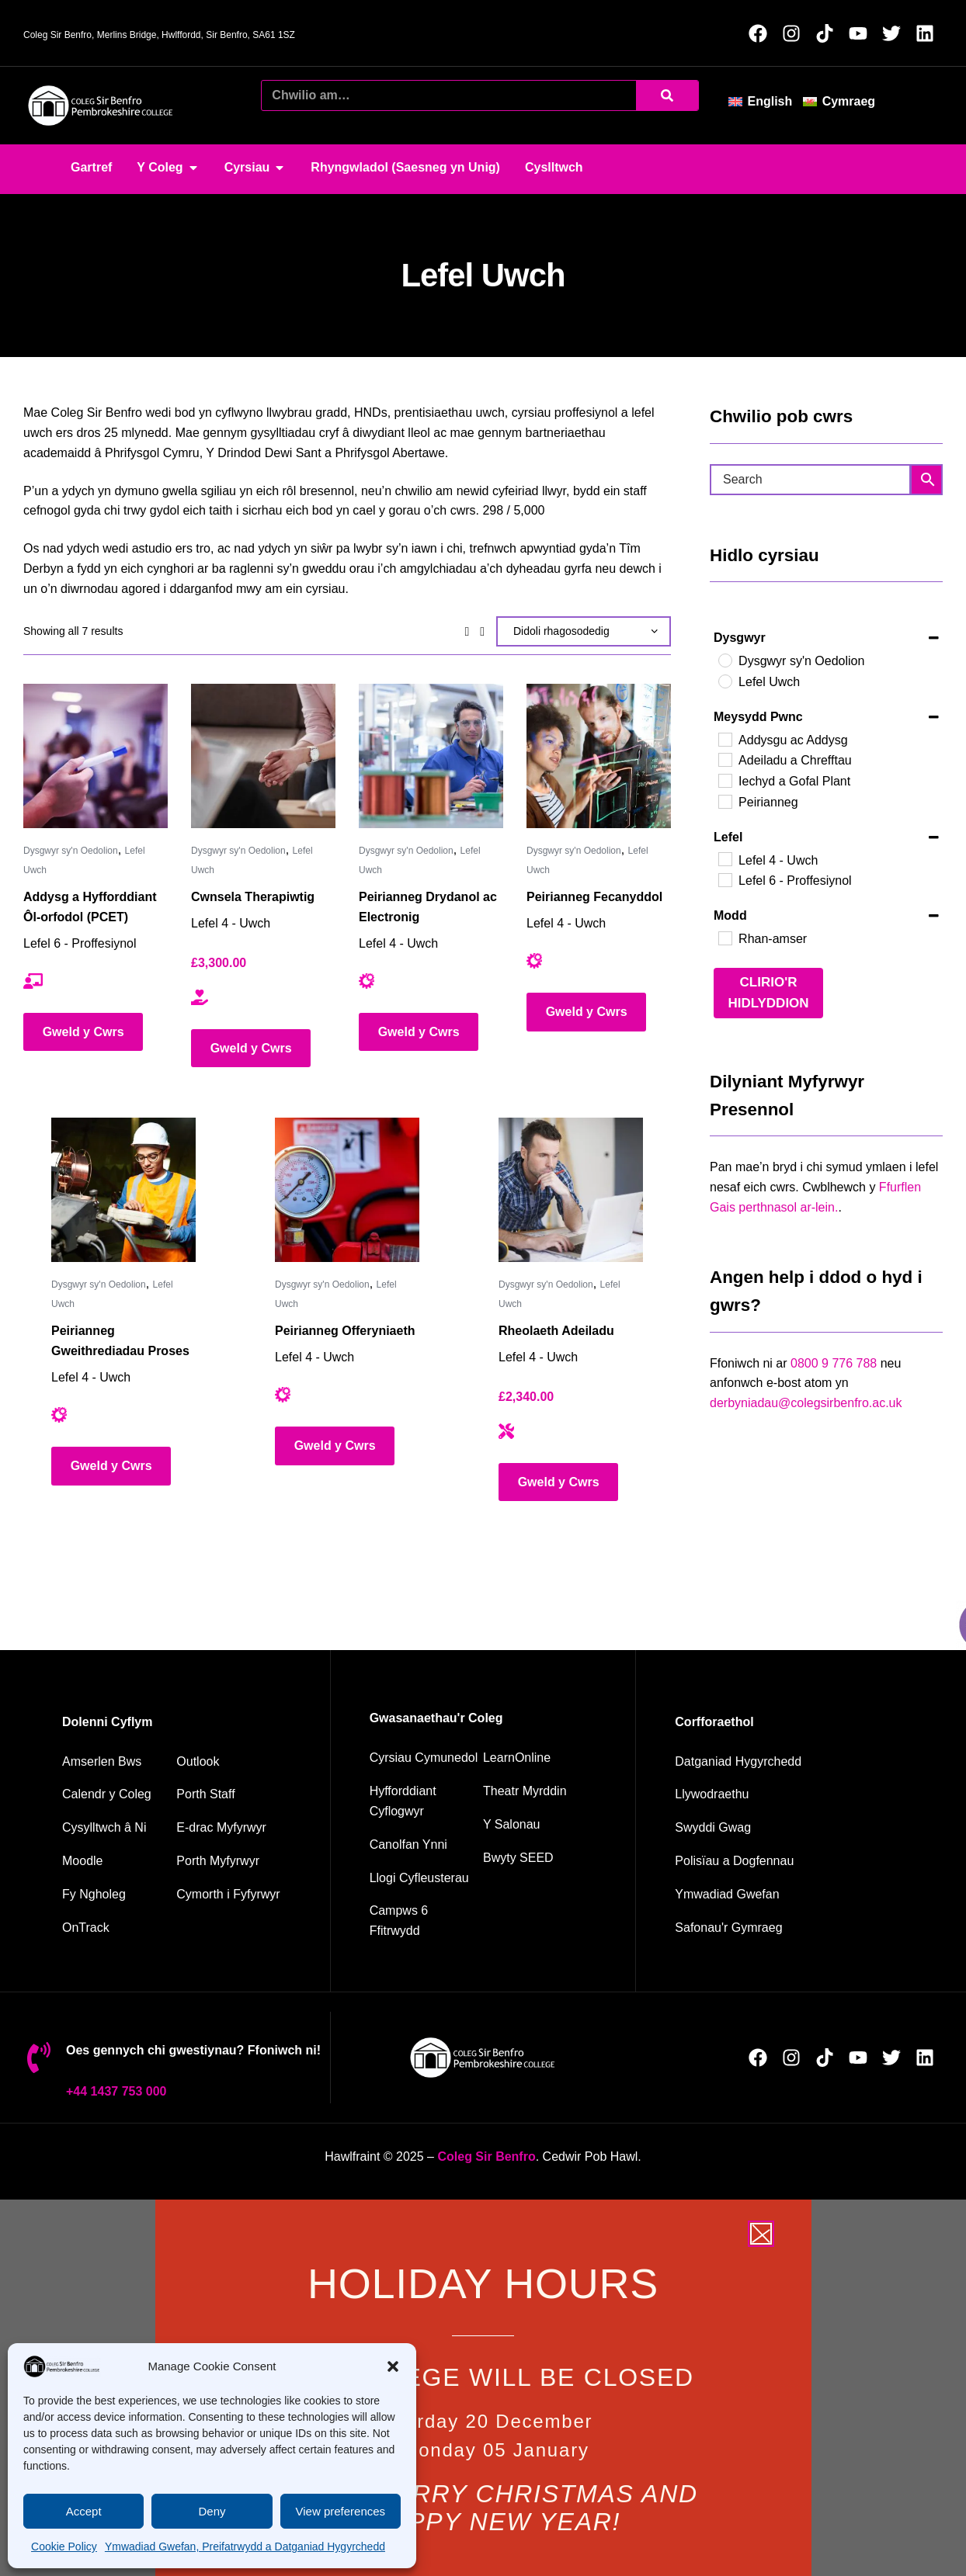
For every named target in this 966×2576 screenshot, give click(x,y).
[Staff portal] (233, 1794)
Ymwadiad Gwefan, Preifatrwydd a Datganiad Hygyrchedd (245, 2546)
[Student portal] (233, 1861)
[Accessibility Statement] (787, 1762)
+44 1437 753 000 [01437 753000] (116, 2091)
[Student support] (233, 1894)
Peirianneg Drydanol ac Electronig (428, 907)
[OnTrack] (117, 1928)
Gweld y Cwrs (83, 1031)
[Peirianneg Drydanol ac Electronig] (431, 756)
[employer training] (424, 1801)
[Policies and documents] (787, 1861)
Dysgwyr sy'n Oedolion (70, 850)
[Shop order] (583, 631)
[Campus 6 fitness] (424, 1921)
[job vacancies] (787, 1828)
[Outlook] (233, 1762)
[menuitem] (765, 101)
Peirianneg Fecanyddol (594, 896)
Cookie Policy (64, 2546)
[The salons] (539, 1825)
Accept (84, 2511)
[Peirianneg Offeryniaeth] (347, 1190)
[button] (393, 2366)
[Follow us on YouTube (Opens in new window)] (862, 33)
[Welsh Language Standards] (787, 1928)
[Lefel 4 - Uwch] (724, 858)
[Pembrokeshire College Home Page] (486, 2156)
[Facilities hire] (424, 1878)
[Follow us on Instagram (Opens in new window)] (795, 33)
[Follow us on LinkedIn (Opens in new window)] (929, 33)
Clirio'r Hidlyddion (768, 993)
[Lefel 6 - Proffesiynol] (724, 879)
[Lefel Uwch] (724, 680)
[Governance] (787, 1794)
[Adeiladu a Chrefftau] (724, 759)
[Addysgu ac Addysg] (724, 739)
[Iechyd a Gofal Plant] (724, 780)
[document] (483, 2388)
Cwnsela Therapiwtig (252, 896)
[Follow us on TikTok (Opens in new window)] (829, 33)
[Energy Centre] (424, 1845)
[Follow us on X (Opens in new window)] (895, 33)
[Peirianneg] (724, 801)
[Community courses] (424, 1758)
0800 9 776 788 (834, 1363)
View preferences (341, 2511)
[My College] (117, 1894)
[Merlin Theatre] (539, 1791)
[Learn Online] (539, 1758)
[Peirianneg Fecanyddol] (598, 756)
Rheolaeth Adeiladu (556, 1330)
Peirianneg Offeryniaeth (345, 1330)
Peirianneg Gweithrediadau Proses (120, 1340)
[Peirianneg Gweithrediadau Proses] (123, 1190)
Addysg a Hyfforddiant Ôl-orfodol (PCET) (90, 907)
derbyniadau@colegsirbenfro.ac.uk (806, 1402)
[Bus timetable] (117, 1762)
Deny (211, 2511)
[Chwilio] (667, 95)
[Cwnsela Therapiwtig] (263, 756)
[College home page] (101, 105)
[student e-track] (233, 1828)
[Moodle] (117, 1861)
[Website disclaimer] (787, 1894)
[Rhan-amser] (724, 937)
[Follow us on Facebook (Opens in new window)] (762, 33)
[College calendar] (117, 1794)
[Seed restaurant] (539, 1858)
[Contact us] (117, 1828)
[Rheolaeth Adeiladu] (571, 1190)
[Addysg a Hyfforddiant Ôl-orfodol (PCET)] (95, 756)
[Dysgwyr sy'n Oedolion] (724, 660)
